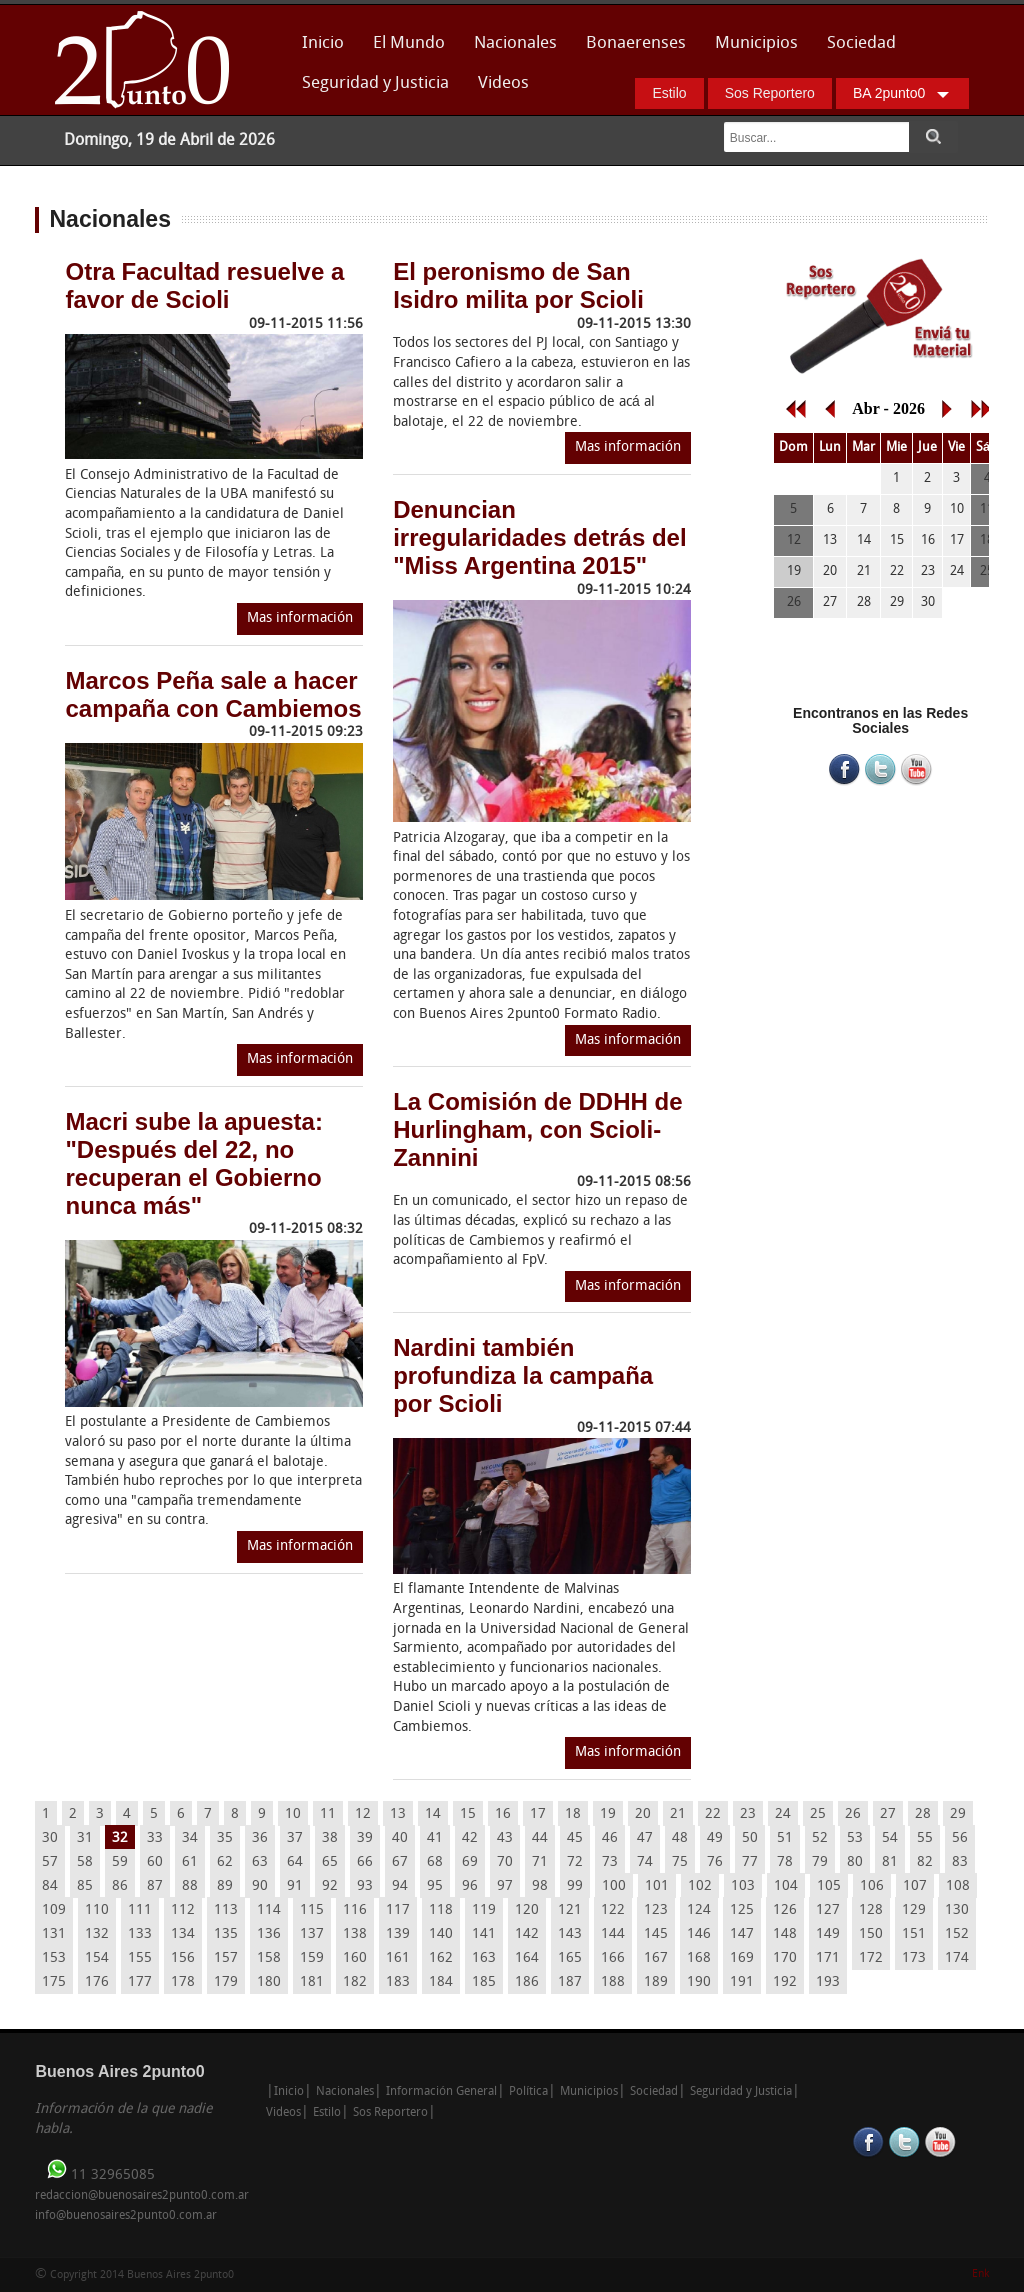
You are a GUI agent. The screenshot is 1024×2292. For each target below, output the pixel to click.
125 (742, 1910)
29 (958, 1814)
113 (226, 1910)
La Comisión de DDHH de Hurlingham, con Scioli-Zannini (537, 1129)
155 (140, 1958)
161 (398, 1958)
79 (820, 1862)
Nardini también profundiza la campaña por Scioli (523, 1375)
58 (85, 1862)
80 (855, 1862)
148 (785, 1934)
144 (613, 1934)
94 (400, 1886)
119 (484, 1910)
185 (484, 1982)
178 (183, 1982)
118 (441, 1910)
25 (818, 1814)
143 (570, 1934)
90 (260, 1886)
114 (269, 1910)
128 (871, 1910)
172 (871, 1958)
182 (355, 1982)
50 (750, 1838)
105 (829, 1886)
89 (225, 1886)
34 (190, 1838)
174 (957, 1958)
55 (925, 1838)
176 (97, 1982)
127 (828, 1910)
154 (97, 1958)
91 (295, 1886)
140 (441, 1934)
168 (699, 1958)
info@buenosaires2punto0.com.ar (126, 2216)
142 (527, 1934)
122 (613, 1910)
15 (468, 1814)
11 (328, 1814)
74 (645, 1862)
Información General (441, 2092)
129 (914, 1910)
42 (470, 1838)
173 (914, 1958)
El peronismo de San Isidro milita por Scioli (518, 285)
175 (54, 1982)
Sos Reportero (770, 93)
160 (355, 1958)
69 (470, 1862)
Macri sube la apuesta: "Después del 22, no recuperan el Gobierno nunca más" (193, 1163)
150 (871, 1934)
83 (960, 1862)
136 (269, 1934)
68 (435, 1862)
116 (355, 1910)
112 (183, 1910)
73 (610, 1862)
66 (365, 1862)
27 (888, 1814)
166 (613, 1958)
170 (785, 1958)
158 (269, 1958)
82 (925, 1862)
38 (330, 1838)
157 (226, 1958)
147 (742, 1934)
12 (363, 1814)
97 (505, 1886)
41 (435, 1838)
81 (890, 1862)
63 (260, 1862)
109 (54, 1910)
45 (575, 1838)
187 (570, 1982)
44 (540, 1838)
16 (503, 1814)
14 (433, 1814)
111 (140, 1910)
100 (614, 1886)
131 (54, 1934)
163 (484, 1958)
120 (527, 1910)
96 (470, 1886)
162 (441, 1958)
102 (700, 1886)
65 (330, 1862)
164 (527, 1958)
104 (786, 1886)
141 (484, 1934)
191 (742, 1982)
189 (656, 1982)
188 (613, 1982)
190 (699, 1982)
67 (400, 1862)
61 (190, 1862)
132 (97, 1934)
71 (540, 1862)
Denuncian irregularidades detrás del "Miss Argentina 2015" (539, 537)
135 (226, 1934)
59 (120, 1862)
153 (54, 1958)
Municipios (756, 43)
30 (50, 1838)
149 (828, 1934)
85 (85, 1886)
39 (365, 1838)
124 (699, 1910)
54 (890, 1838)
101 (657, 1886)
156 (183, 1958)
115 (312, 1910)
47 (645, 1838)
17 (538, 1814)
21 (678, 1814)
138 (355, 1934)
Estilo (669, 93)
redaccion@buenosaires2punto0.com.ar (142, 2196)
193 (828, 1982)
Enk (980, 2274)
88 (190, 1886)
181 (312, 1982)
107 (915, 1886)
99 (575, 1886)
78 (785, 1862)
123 (656, 1910)
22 (713, 1814)
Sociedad (861, 43)
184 (441, 1982)
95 (435, 1886)
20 (643, 1814)
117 (398, 1910)
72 (575, 1862)
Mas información (300, 618)
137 (312, 1934)
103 (743, 1886)
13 (398, 1814)
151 (914, 1934)
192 (785, 1982)
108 (958, 1886)
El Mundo (409, 43)
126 (785, 1910)
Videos (503, 83)
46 (610, 1838)
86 (120, 1886)
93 (365, 1886)
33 (155, 1838)
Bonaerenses (630, 49)
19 (608, 1814)
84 (50, 1886)
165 (570, 1958)
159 (312, 1958)
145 (656, 1934)
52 (820, 1838)
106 (872, 1886)
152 (957, 1934)
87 (155, 1886)
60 (155, 1862)
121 (570, 1910)
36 (260, 1838)
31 (85, 1838)
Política (528, 2092)
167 (656, 1958)
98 (540, 1886)
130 (957, 1910)
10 (293, 1814)
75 (680, 1862)
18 (573, 1814)
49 (715, 1838)
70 (505, 1862)
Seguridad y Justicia (375, 83)
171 (828, 1958)
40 (400, 1838)
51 (785, 1838)
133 (140, 1934)
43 (505, 1838)
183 (398, 1982)
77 (750, 1862)
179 (226, 1982)
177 (140, 1982)
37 (295, 1838)
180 (269, 1982)
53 (855, 1838)
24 (783, 1814)
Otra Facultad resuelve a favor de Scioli (204, 285)
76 (715, 1862)
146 (699, 1934)
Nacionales (515, 43)
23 (748, 1814)
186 (527, 1982)
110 (97, 1910)
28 (923, 1814)
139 (398, 1934)
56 (960, 1838)
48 (680, 1838)
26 (853, 1814)
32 (120, 1838)
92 (330, 1886)
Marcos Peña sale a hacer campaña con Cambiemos (213, 694)
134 (183, 1934)
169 (742, 1958)
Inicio (323, 43)
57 (50, 1862)
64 (295, 1862)
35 (225, 1838)
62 (225, 1862)
